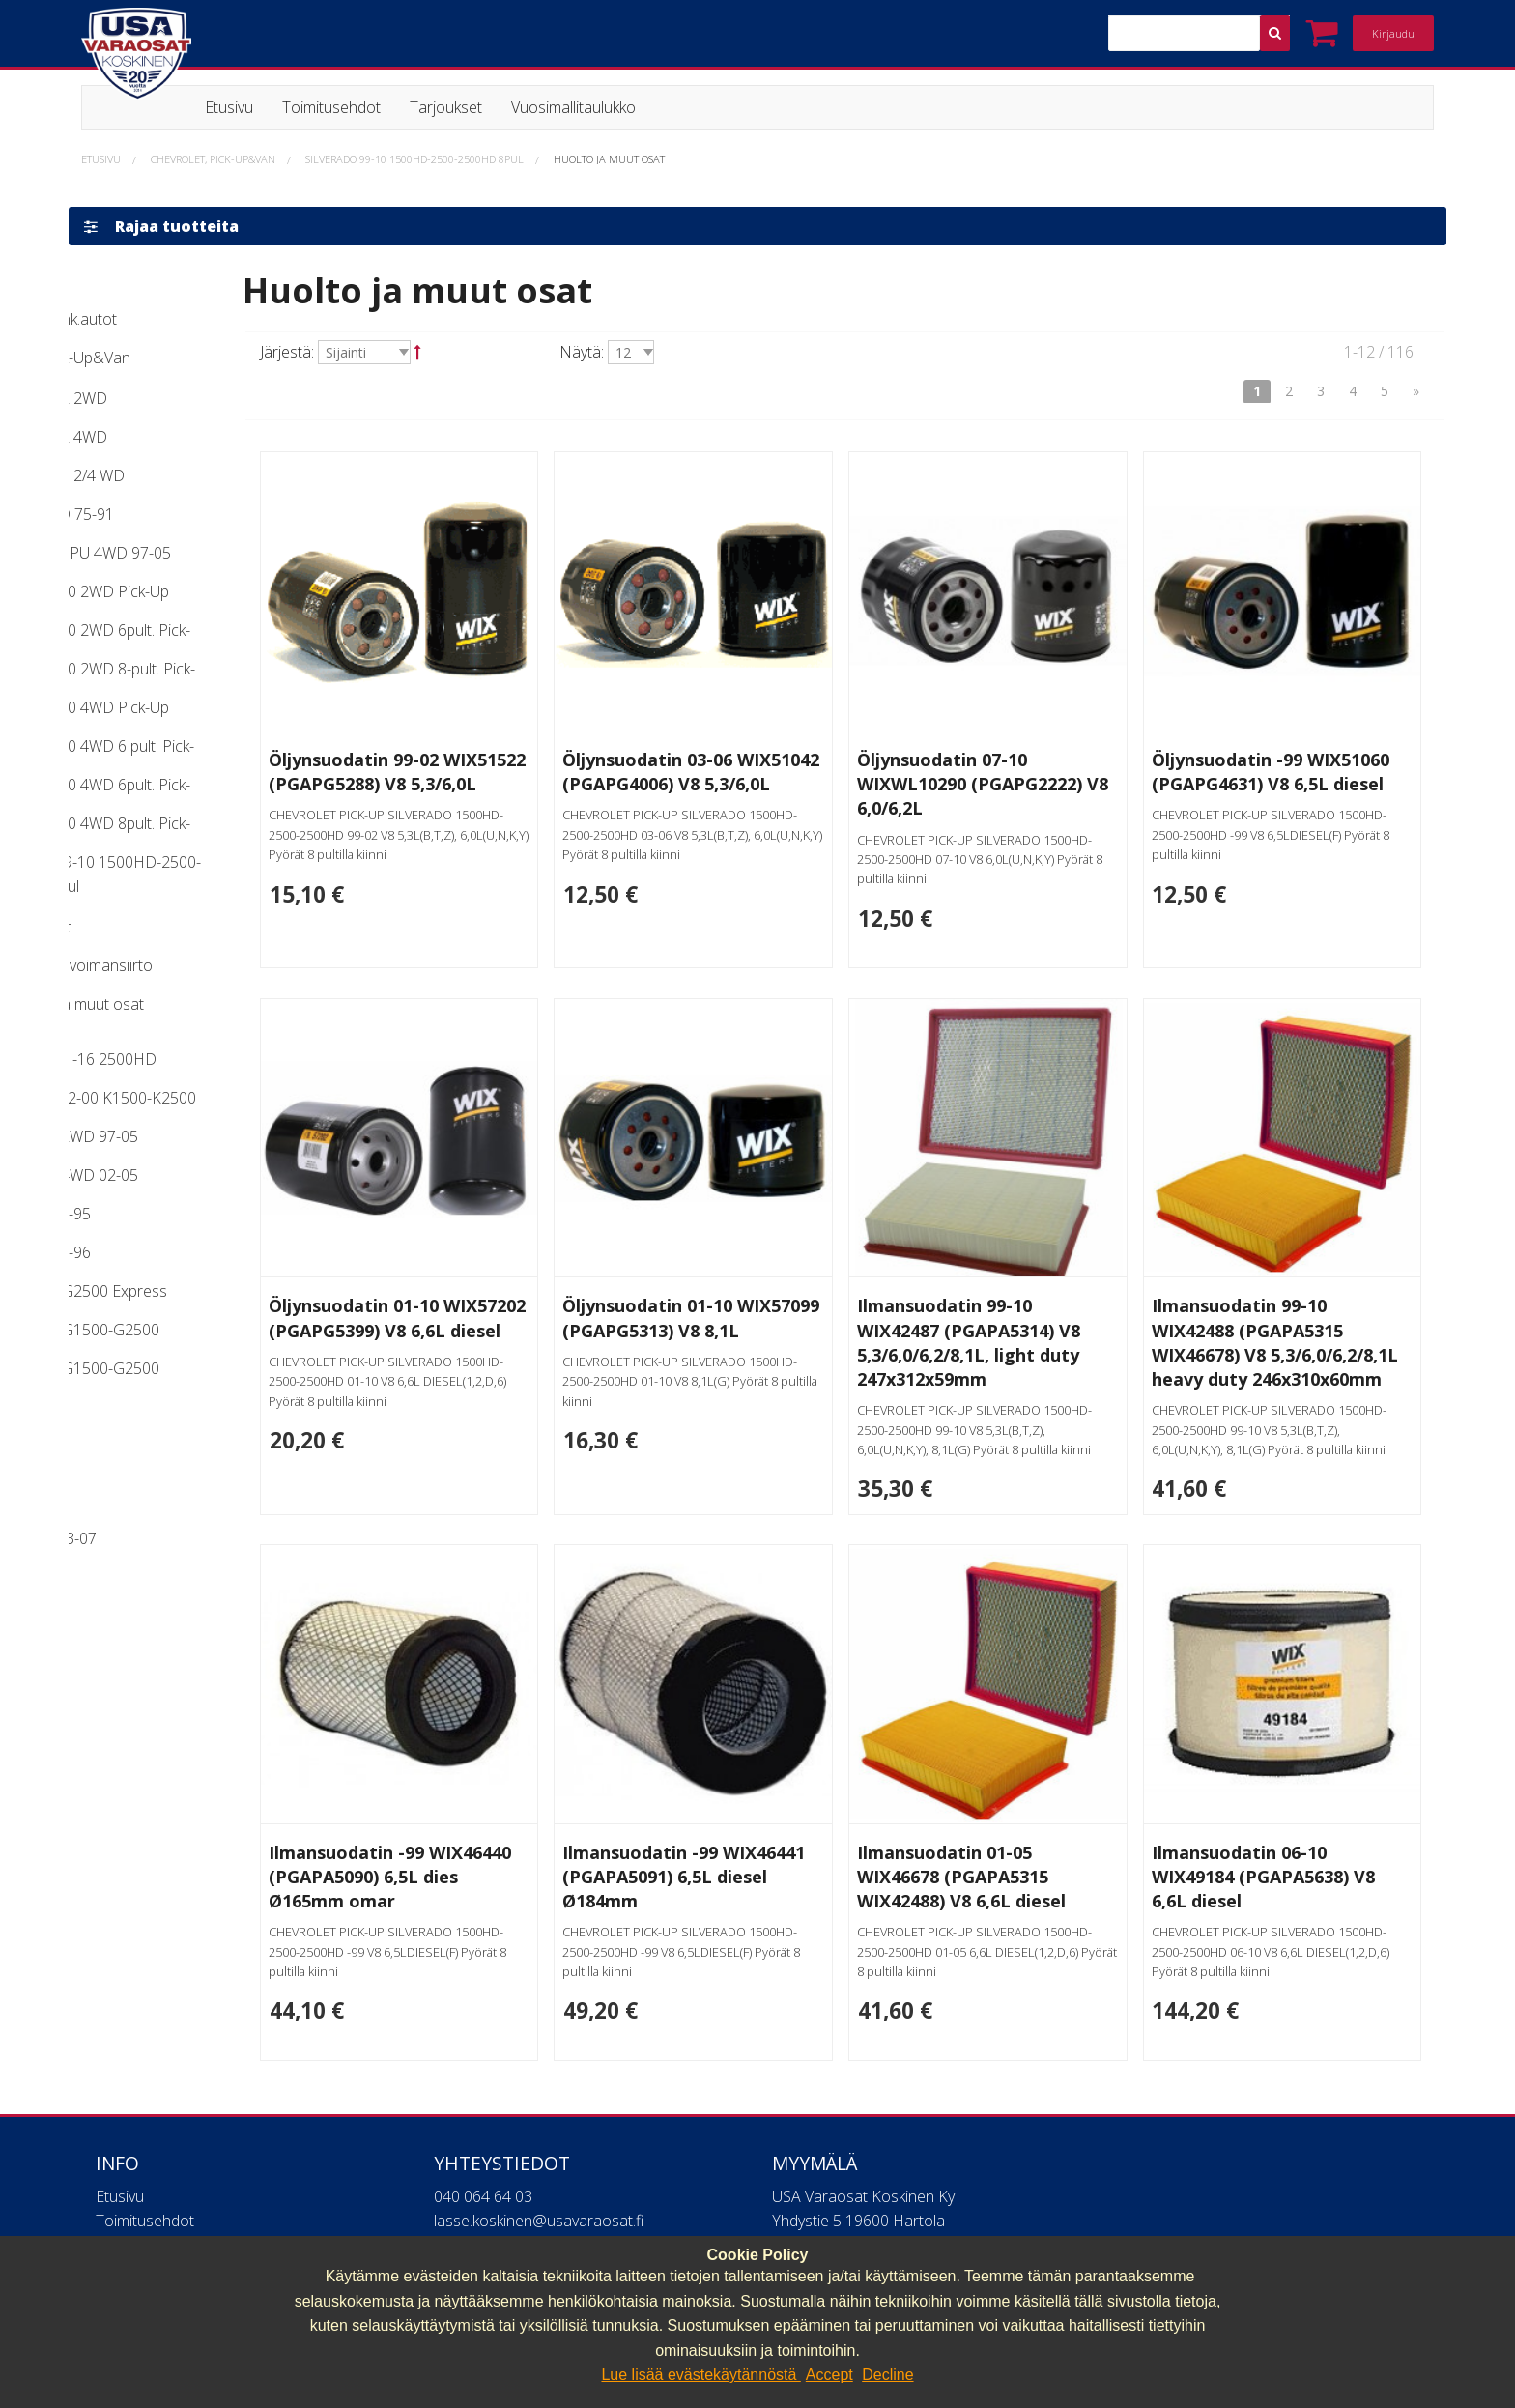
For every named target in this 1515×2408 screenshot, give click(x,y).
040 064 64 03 (483, 2228)
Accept (829, 2374)
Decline (887, 2374)
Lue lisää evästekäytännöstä (700, 2374)
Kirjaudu (1393, 33)
